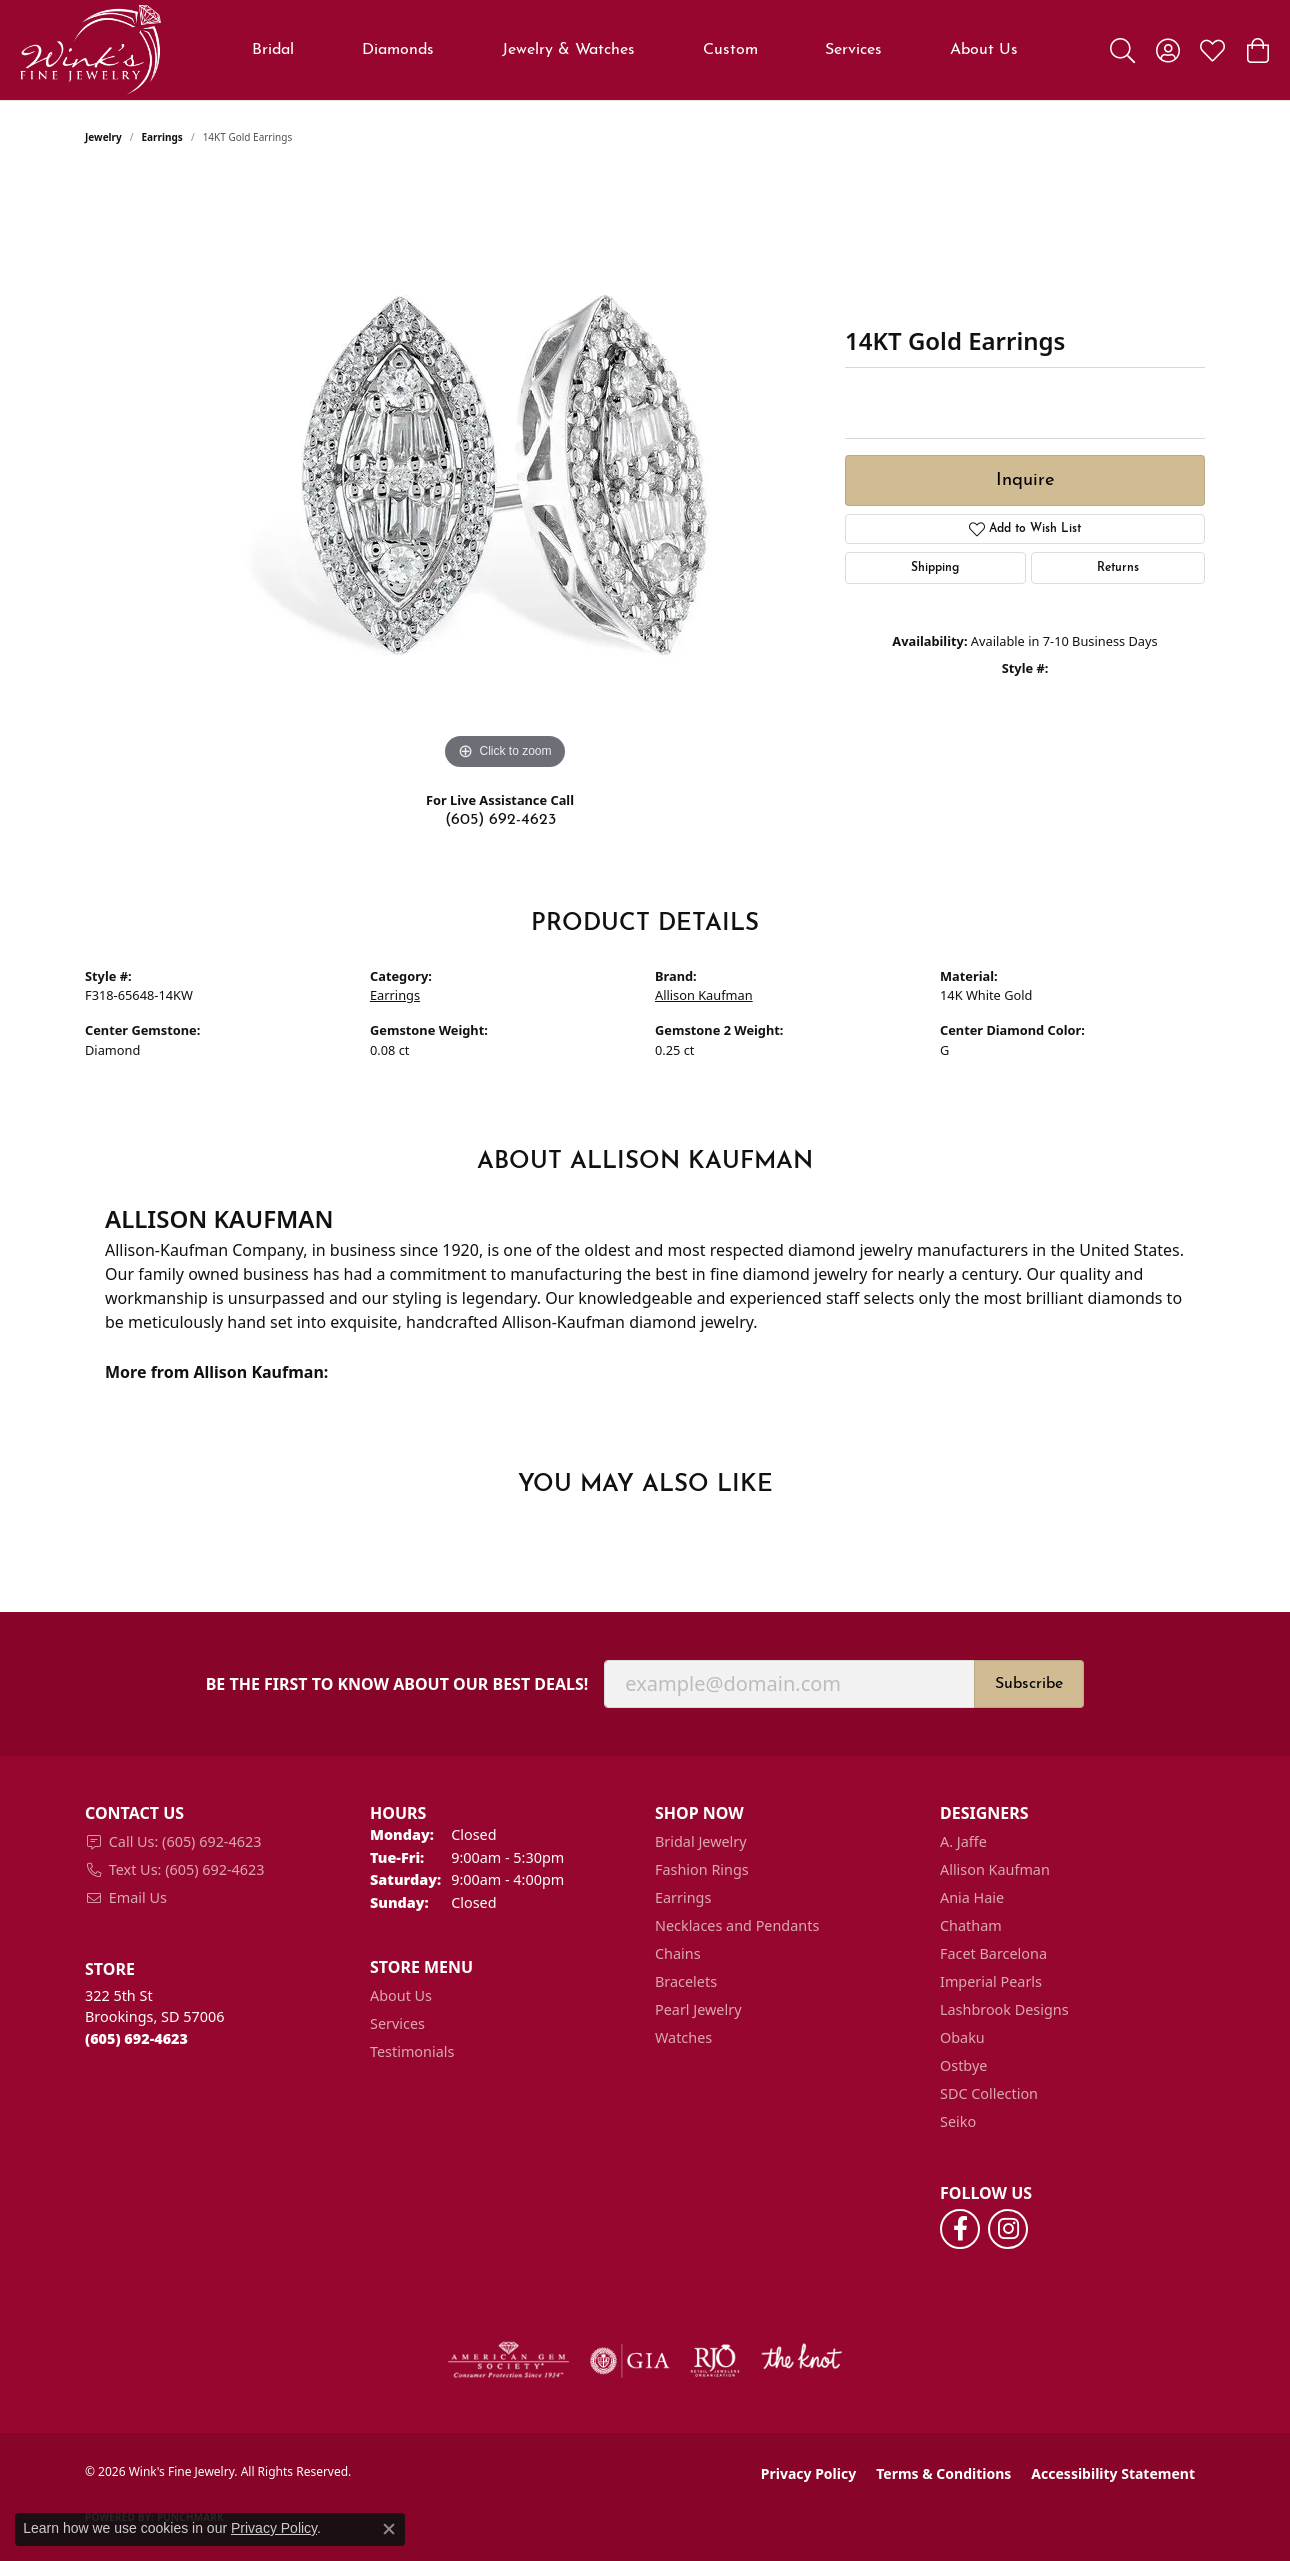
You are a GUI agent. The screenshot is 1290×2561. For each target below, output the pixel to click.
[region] (505, 475)
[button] (1122, 50)
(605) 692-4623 (500, 820)
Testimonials (412, 2051)
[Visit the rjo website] (715, 2361)
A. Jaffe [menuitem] (963, 1841)
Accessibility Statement (1113, 2473)
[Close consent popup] (389, 2529)
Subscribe (1029, 1684)
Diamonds (398, 50)
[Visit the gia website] (630, 2361)
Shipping (935, 568)
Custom (730, 50)
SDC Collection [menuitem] (989, 2093)
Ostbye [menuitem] (963, 2065)
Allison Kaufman (704, 995)
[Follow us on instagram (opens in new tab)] (1008, 2229)
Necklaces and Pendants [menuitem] (737, 1925)
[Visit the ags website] (508, 2361)
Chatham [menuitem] (971, 1925)
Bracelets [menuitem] (686, 1981)
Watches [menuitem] (683, 2037)
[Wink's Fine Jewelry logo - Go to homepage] (90, 50)
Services (853, 50)
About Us (984, 50)
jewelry (103, 137)
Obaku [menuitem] (962, 2037)
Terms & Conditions (943, 2473)
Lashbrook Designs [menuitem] (1004, 2009)
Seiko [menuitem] (958, 2121)
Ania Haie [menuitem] (972, 1897)
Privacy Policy (808, 2473)
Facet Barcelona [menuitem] (993, 1953)
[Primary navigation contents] (635, 50)
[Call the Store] (136, 2038)
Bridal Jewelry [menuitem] (701, 1841)
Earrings (162, 137)
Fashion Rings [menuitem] (702, 1869)
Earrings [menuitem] (683, 1897)
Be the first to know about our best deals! (397, 1684)
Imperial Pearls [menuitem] (991, 1981)
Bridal (273, 50)
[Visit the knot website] (801, 2361)
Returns (1118, 568)
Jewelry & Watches (568, 50)
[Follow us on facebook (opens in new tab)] (960, 2229)
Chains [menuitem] (678, 1953)
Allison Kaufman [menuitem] (995, 1869)
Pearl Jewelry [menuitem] (698, 2009)
